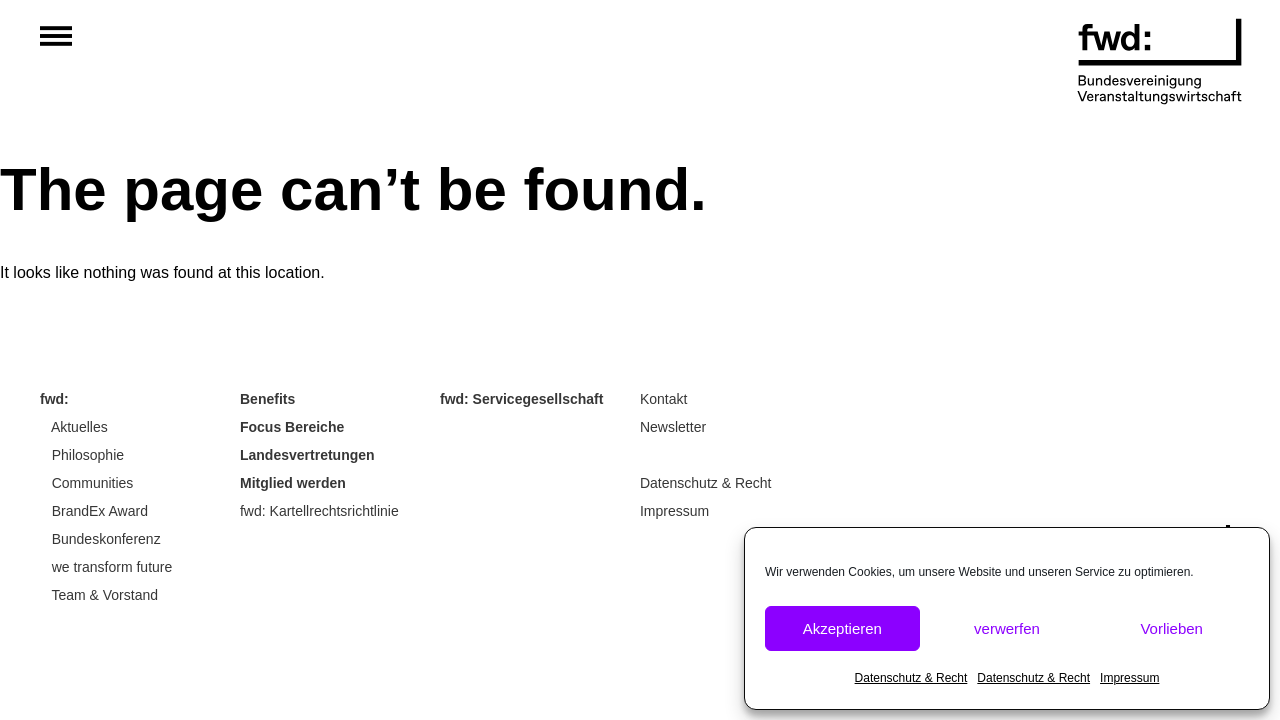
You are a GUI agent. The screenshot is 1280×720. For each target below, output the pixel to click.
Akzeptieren (842, 628)
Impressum (1129, 678)
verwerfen (1007, 628)
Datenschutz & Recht (911, 678)
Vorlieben (1171, 628)
